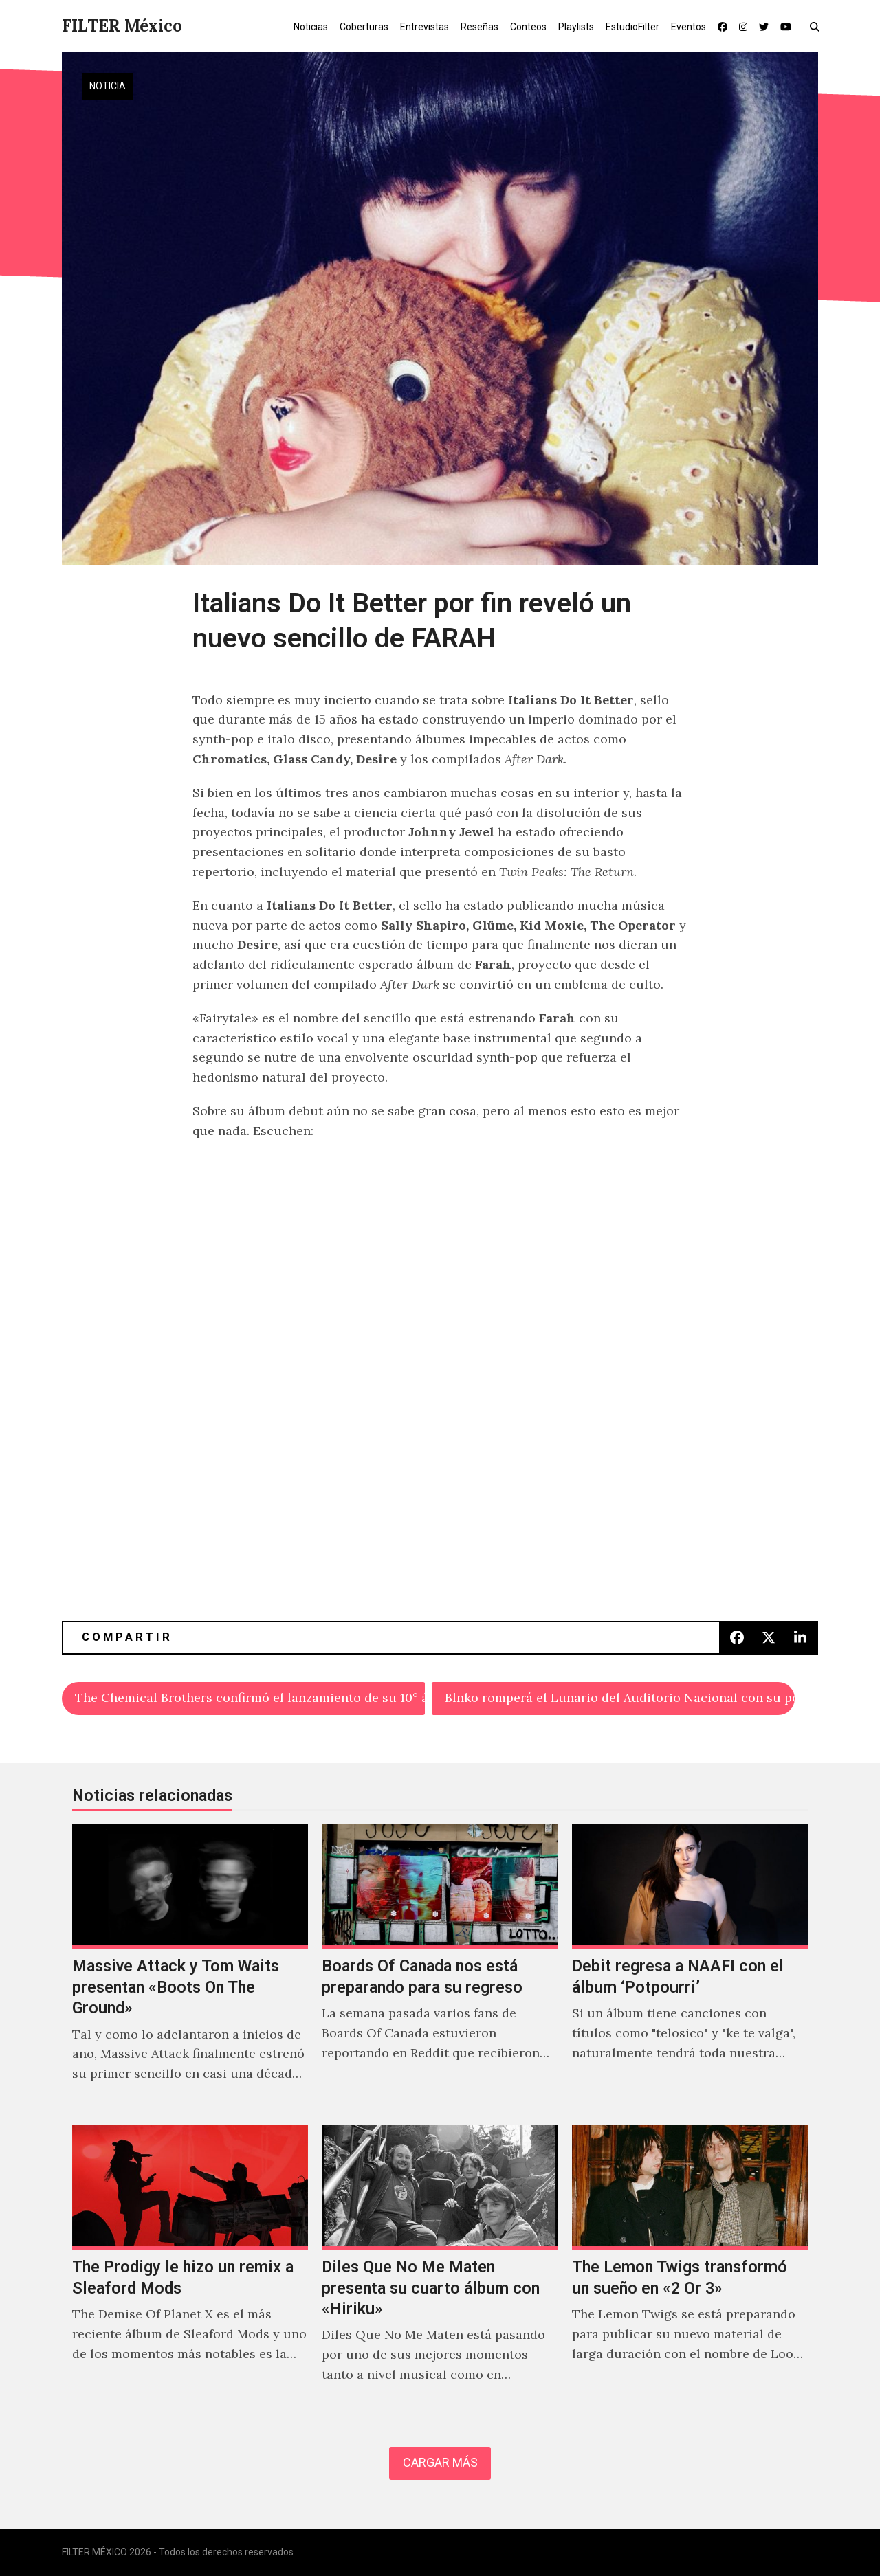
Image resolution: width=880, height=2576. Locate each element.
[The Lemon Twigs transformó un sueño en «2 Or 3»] (690, 2268)
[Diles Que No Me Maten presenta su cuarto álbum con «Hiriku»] (440, 2268)
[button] (817, 26)
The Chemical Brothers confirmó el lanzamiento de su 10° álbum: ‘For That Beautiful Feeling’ (250, 1697)
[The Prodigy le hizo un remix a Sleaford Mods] (190, 2268)
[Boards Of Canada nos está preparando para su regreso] (440, 1968)
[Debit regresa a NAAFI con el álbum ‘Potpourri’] (690, 1968)
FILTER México (122, 25)
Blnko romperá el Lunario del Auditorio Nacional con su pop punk (620, 1697)
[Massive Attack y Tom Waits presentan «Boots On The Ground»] (190, 1968)
